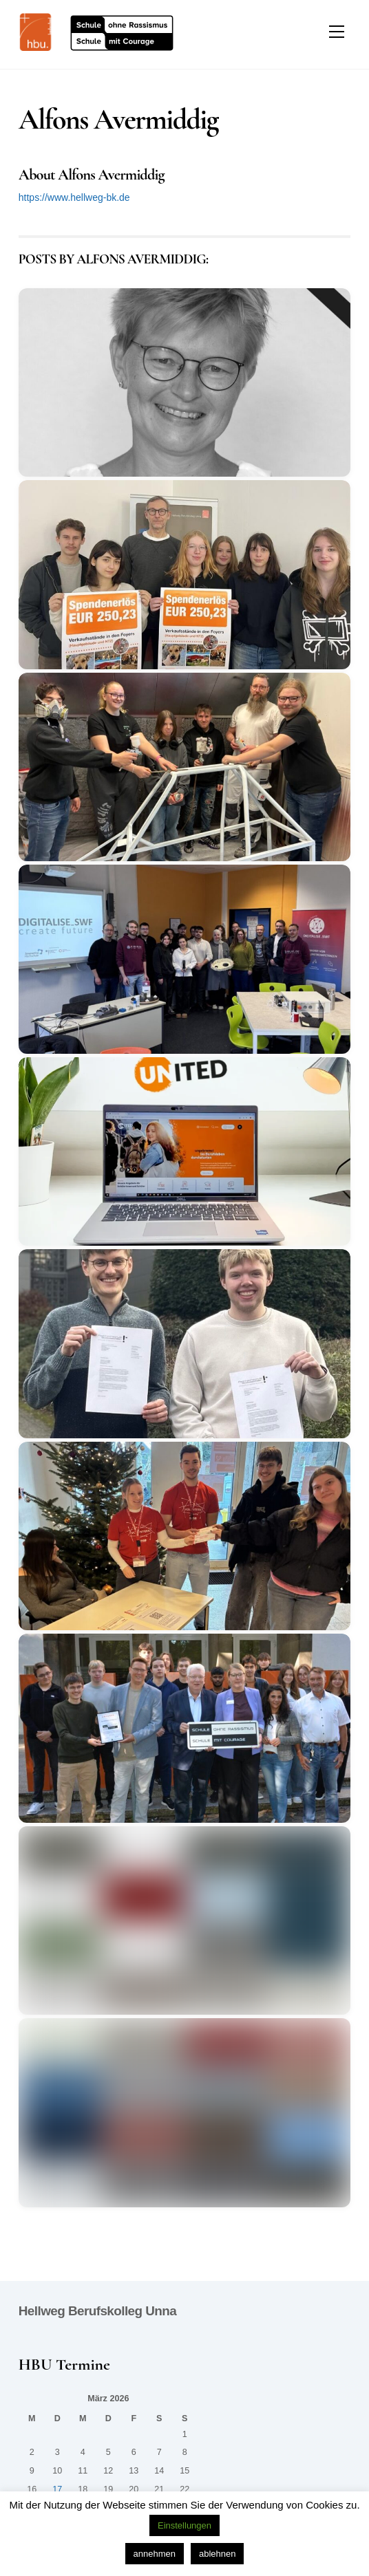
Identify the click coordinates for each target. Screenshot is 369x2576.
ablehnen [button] (217, 2553)
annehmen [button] (155, 2553)
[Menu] (336, 32)
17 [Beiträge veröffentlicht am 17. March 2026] (57, 2489)
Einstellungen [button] (184, 2525)
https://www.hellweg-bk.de (74, 197)
